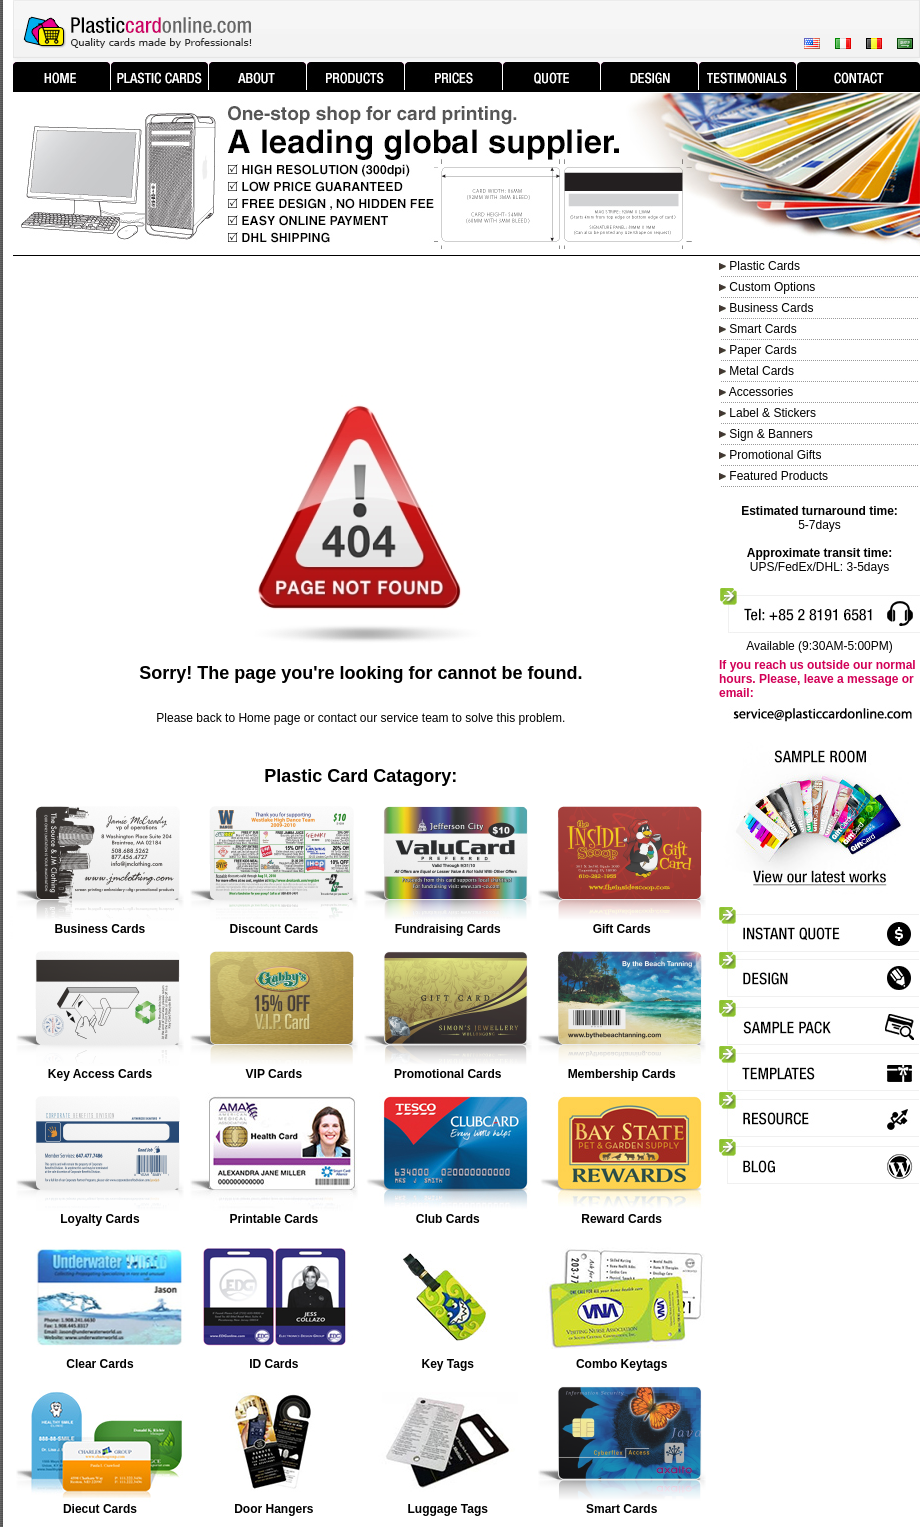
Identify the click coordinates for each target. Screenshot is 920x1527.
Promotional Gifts (775, 455)
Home (254, 718)
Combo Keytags (621, 1364)
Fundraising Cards (448, 929)
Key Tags (447, 1364)
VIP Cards (274, 1074)
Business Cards (771, 308)
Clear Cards (99, 1364)
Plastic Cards (764, 266)
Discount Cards (273, 929)
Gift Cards (622, 929)
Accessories (761, 392)
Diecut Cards (100, 1509)
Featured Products (778, 476)
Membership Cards (622, 1074)
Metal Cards (761, 371)
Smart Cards (621, 1509)
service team (415, 718)
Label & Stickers (772, 413)
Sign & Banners (770, 434)
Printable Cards (273, 1219)
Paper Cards (762, 350)
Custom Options (770, 287)
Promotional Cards (447, 1074)
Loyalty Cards (99, 1219)
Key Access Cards (100, 1074)
